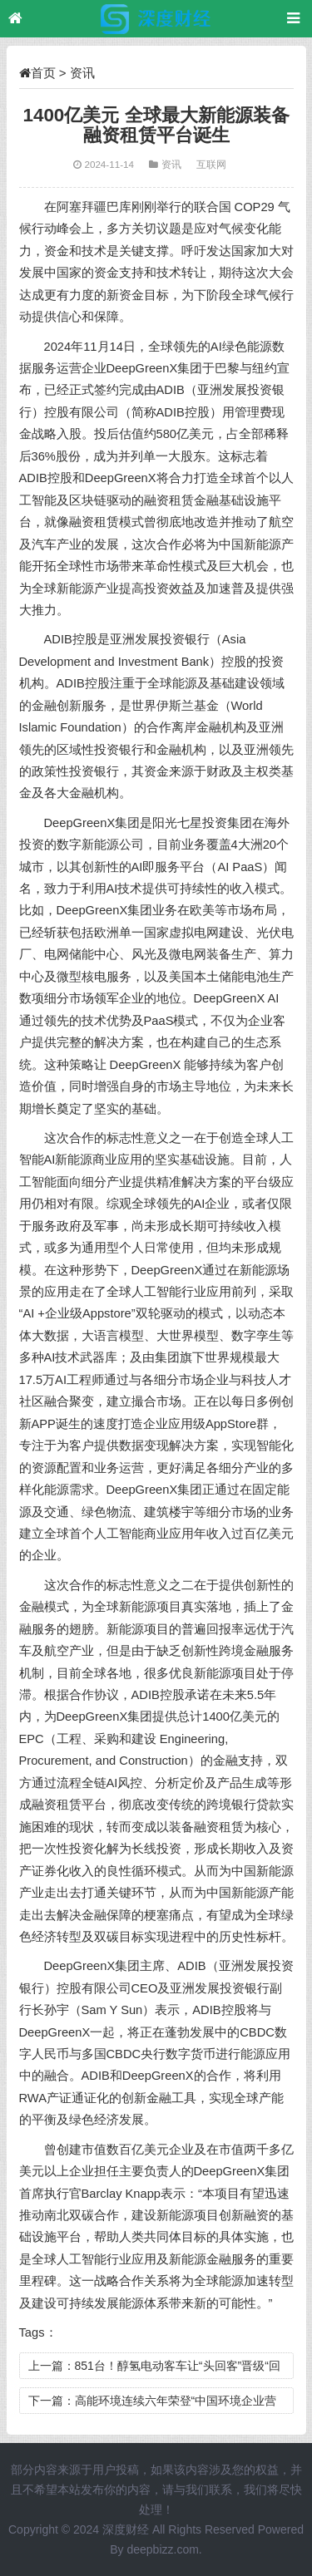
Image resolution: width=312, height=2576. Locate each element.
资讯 (82, 73)
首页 (43, 73)
